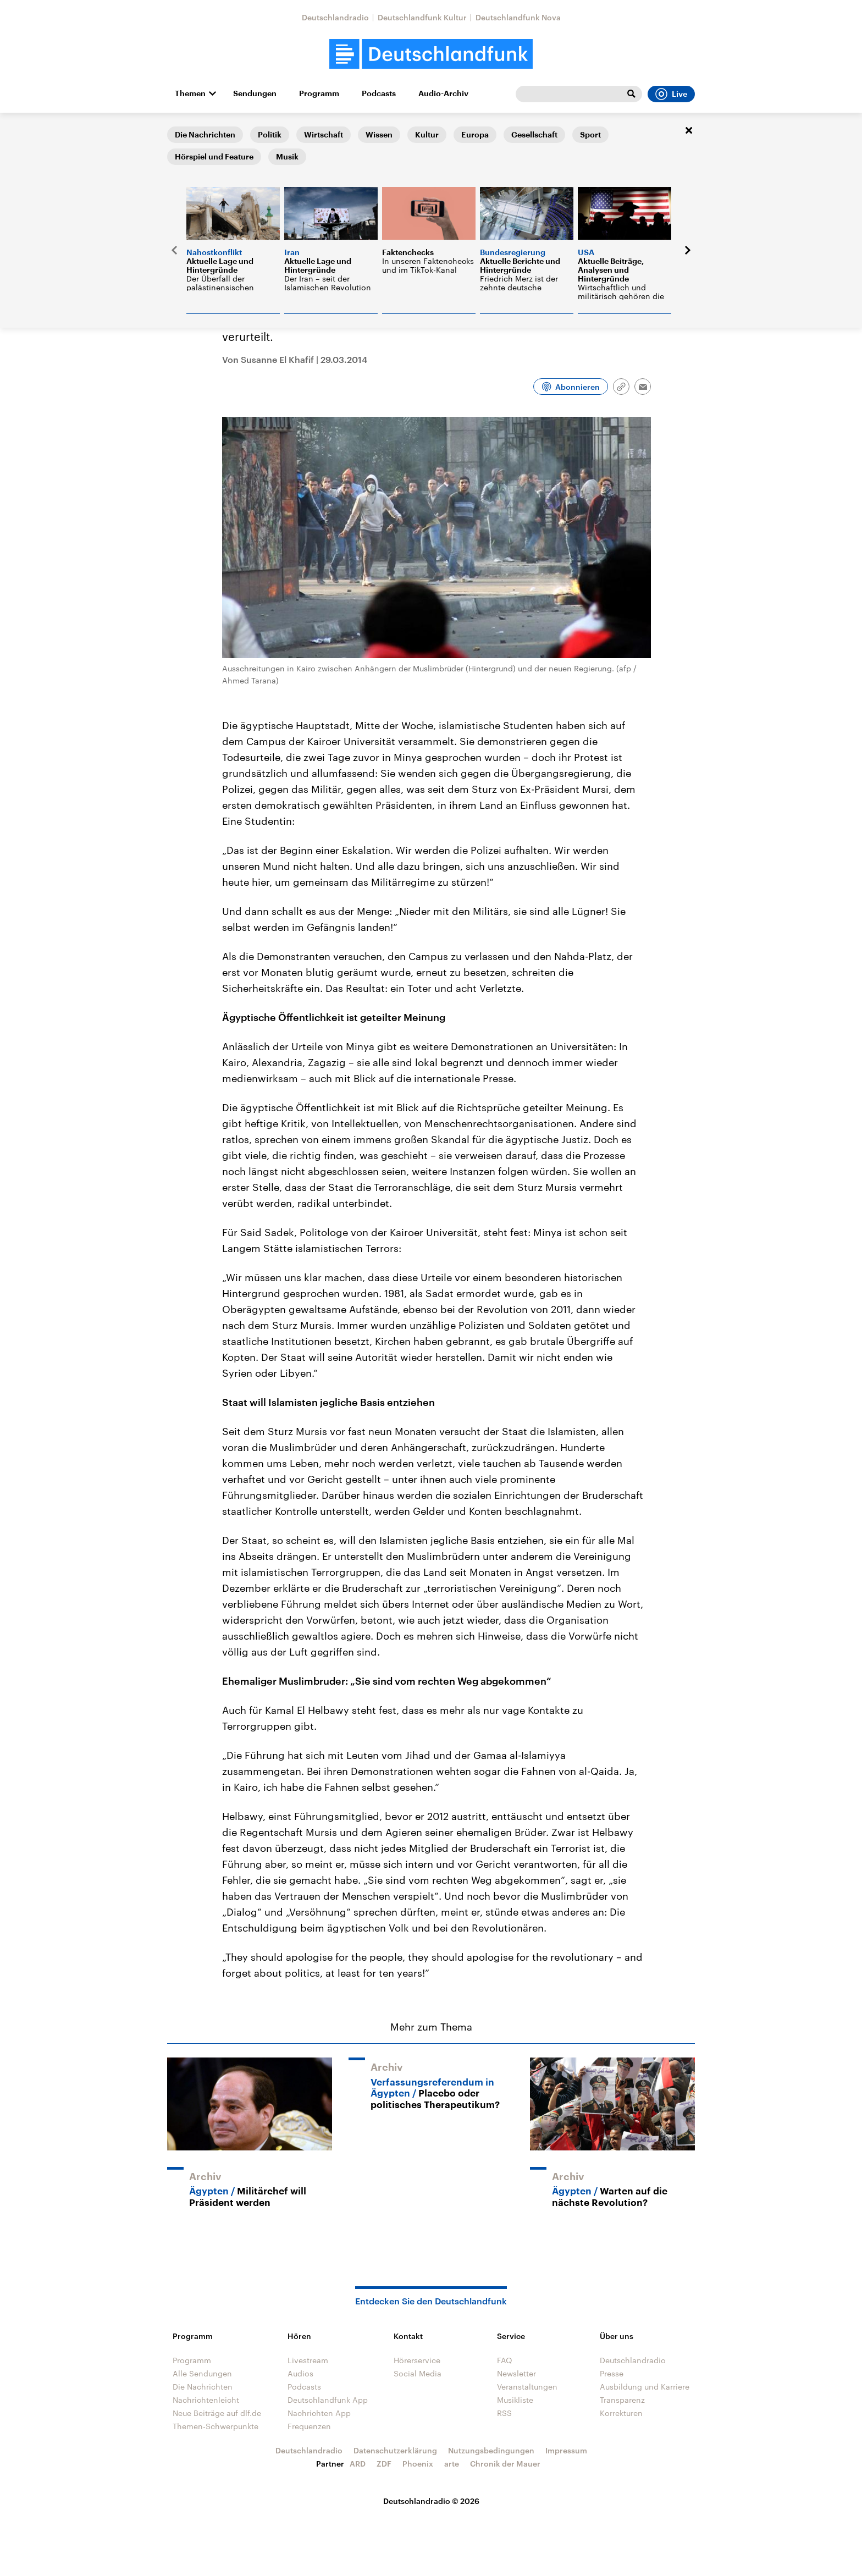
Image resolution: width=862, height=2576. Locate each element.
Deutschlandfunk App (328, 2399)
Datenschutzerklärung (395, 2450)
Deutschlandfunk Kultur (422, 17)
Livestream (308, 2360)
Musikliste (515, 2399)
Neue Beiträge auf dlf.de (217, 2413)
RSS (504, 2413)
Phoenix (417, 2463)
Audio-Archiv (443, 93)
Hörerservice (417, 2360)
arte (451, 2463)
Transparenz (622, 2399)
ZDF (384, 2463)
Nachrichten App (319, 2413)
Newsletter (516, 2373)
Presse (611, 2373)
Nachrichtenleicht (206, 2399)
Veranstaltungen (527, 2386)
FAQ (504, 2360)
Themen (190, 93)
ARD (358, 2463)
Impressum (566, 2450)
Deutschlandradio (335, 17)
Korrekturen (621, 2413)
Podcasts (379, 93)
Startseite (184, 130)
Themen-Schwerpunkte (215, 2426)
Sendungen (255, 93)
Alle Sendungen (202, 2373)
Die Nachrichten (203, 2386)
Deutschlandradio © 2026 (431, 2501)
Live (671, 94)
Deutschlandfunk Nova (518, 17)
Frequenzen (309, 2426)
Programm (319, 93)
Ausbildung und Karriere (644, 2386)
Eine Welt (229, 130)
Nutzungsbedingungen (491, 2450)
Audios (300, 2373)
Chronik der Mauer (505, 2463)
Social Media (417, 2373)
